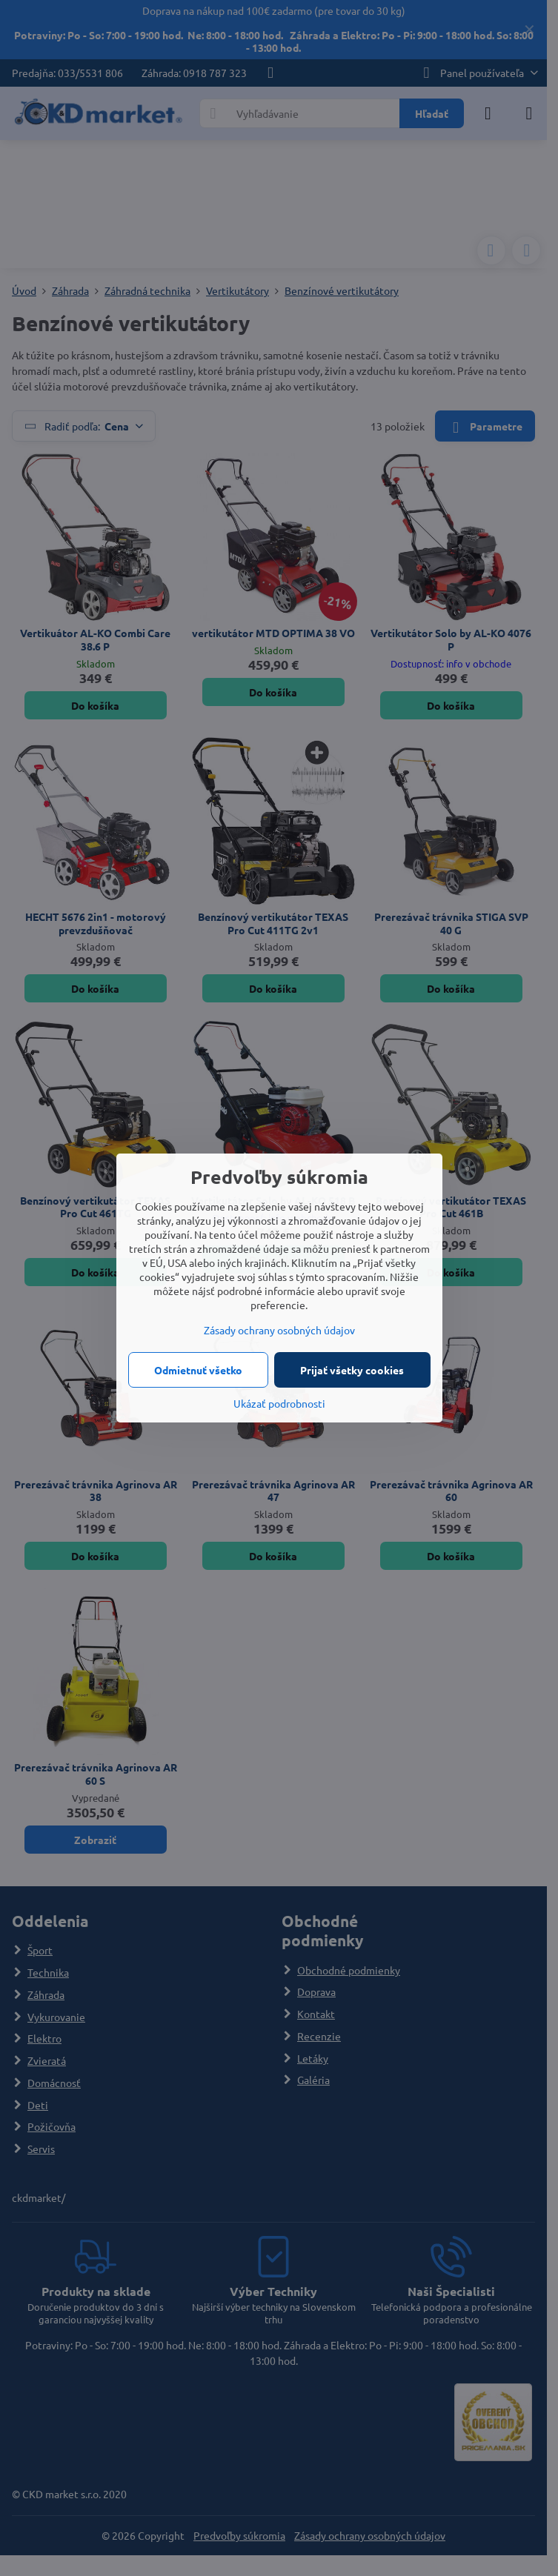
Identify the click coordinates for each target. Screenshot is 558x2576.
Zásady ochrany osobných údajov (279, 1330)
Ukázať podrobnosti (279, 1403)
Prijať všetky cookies (352, 1370)
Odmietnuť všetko (198, 1370)
